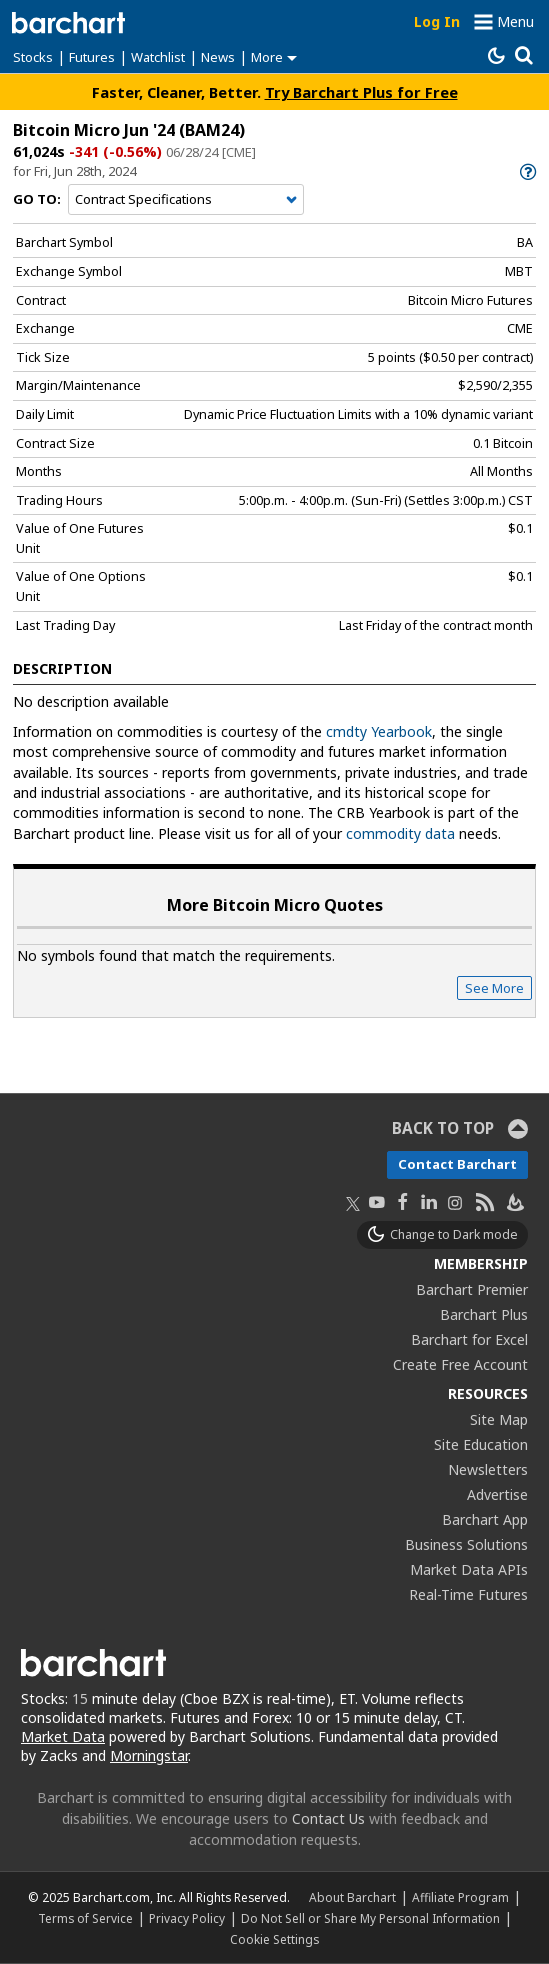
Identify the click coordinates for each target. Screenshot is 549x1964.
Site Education (481, 1444)
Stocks (33, 57)
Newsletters (488, 1469)
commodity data (400, 833)
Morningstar (149, 1755)
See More (494, 988)
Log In (437, 21)
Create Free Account (460, 1364)
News (218, 57)
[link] (526, 171)
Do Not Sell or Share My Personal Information (370, 1918)
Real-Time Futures (468, 1594)
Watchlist (158, 57)
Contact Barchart (457, 1164)
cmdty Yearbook (379, 731)
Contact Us (328, 1818)
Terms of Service (85, 1918)
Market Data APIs (469, 1569)
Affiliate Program (460, 1897)
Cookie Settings (274, 1939)
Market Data (63, 1736)
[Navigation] (186, 200)
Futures (92, 57)
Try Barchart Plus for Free (361, 92)
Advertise (497, 1494)
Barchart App (485, 1519)
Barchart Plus (484, 1314)
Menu (515, 21)
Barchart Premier (472, 1289)
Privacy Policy (187, 1918)
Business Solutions (466, 1544)
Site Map (499, 1419)
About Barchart (352, 1897)
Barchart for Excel (469, 1339)
